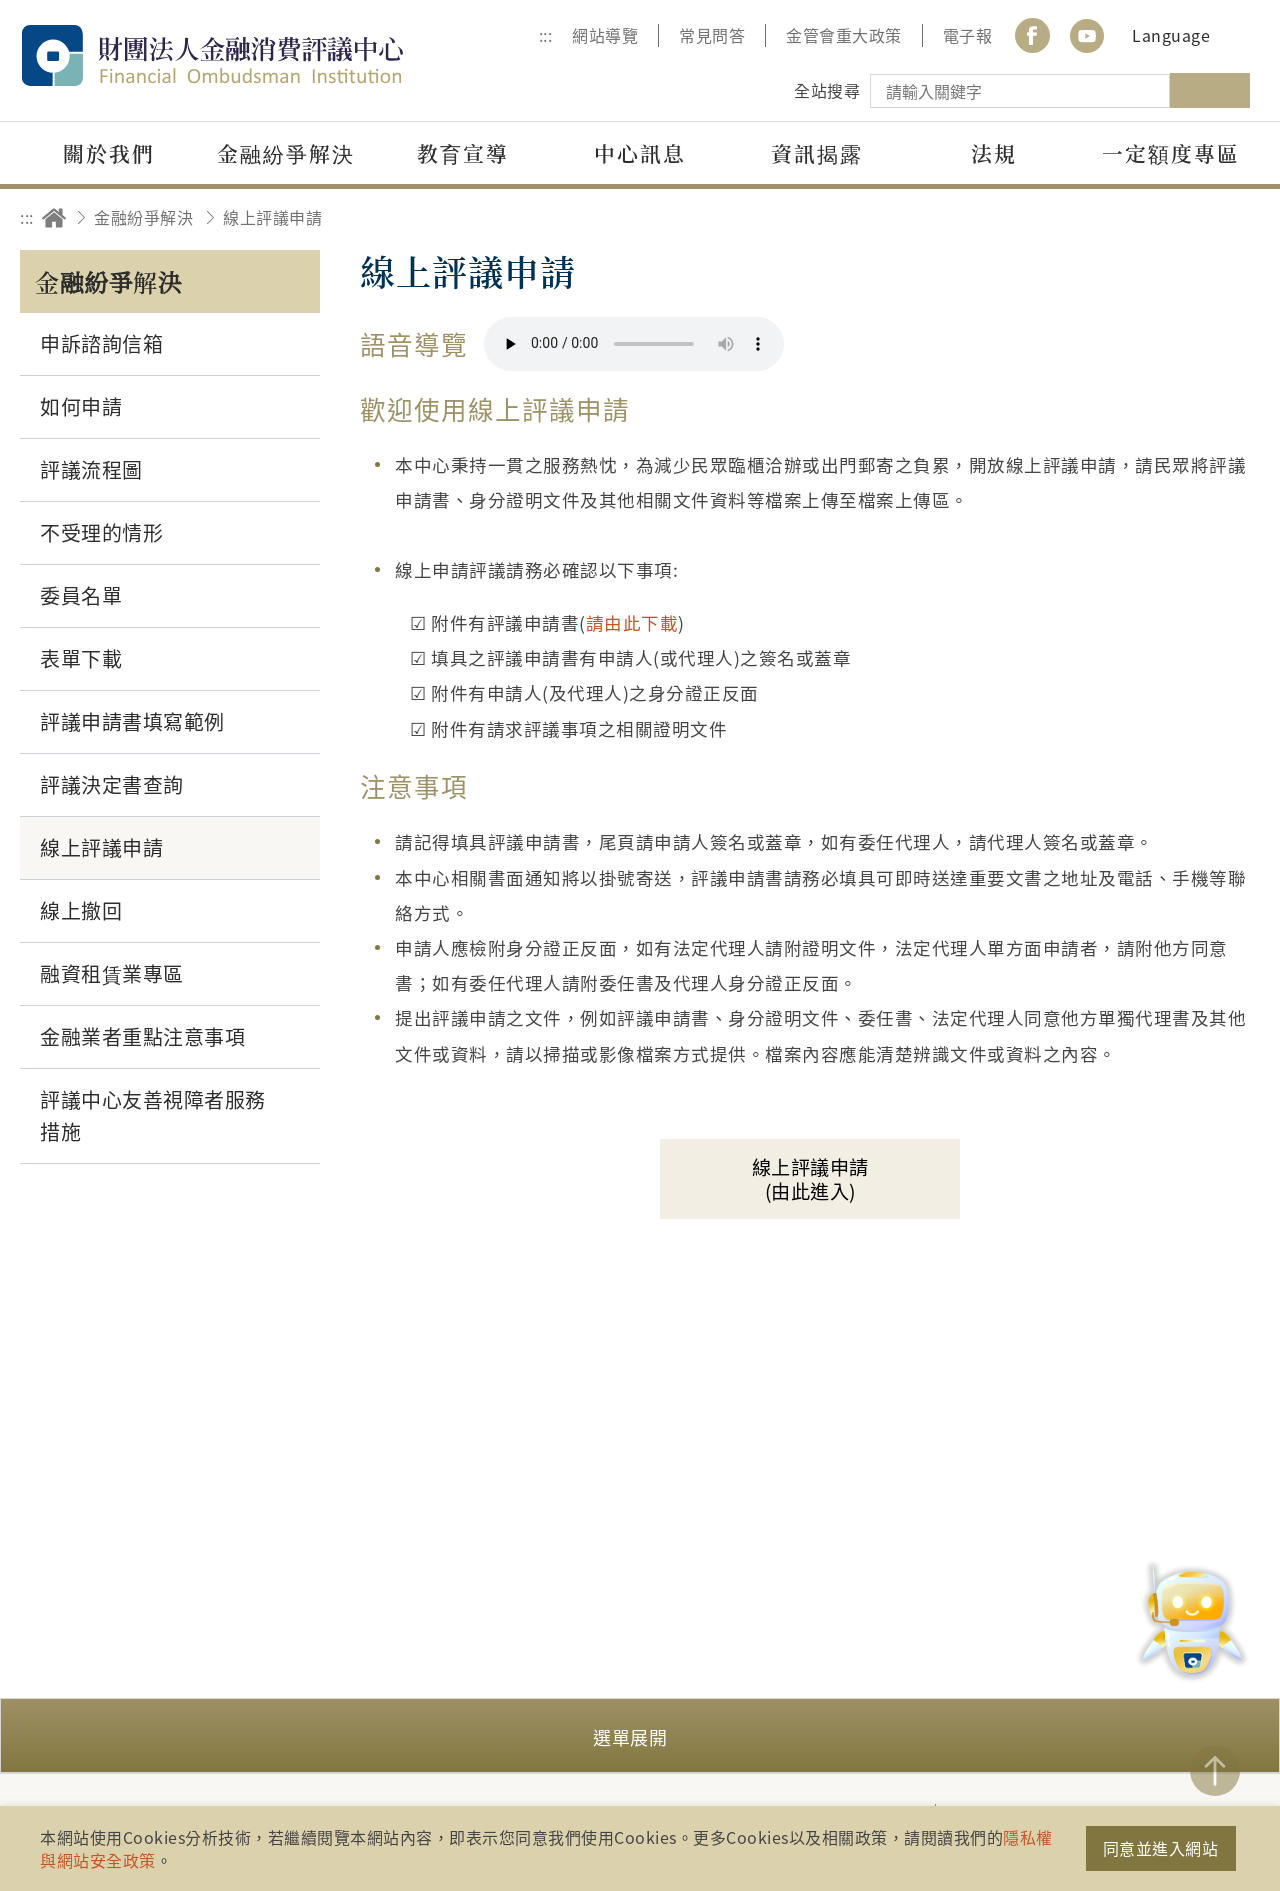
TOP (1215, 1771)
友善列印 (1126, 217)
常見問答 (712, 35)
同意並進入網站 (1161, 1848)
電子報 (968, 35)
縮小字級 (1237, 217)
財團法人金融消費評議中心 (255, 55)
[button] (640, 1735)
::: (546, 35)
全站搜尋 (827, 90)
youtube (1087, 35)
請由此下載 (632, 622)
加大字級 (1182, 217)
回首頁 (54, 217)
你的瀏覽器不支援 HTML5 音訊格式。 (634, 344)
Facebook (1032, 35)
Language (1171, 35)
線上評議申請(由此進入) (810, 1179)
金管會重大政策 (844, 35)
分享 (1071, 217)
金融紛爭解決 (143, 217)
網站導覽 (605, 35)
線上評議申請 (272, 217)
